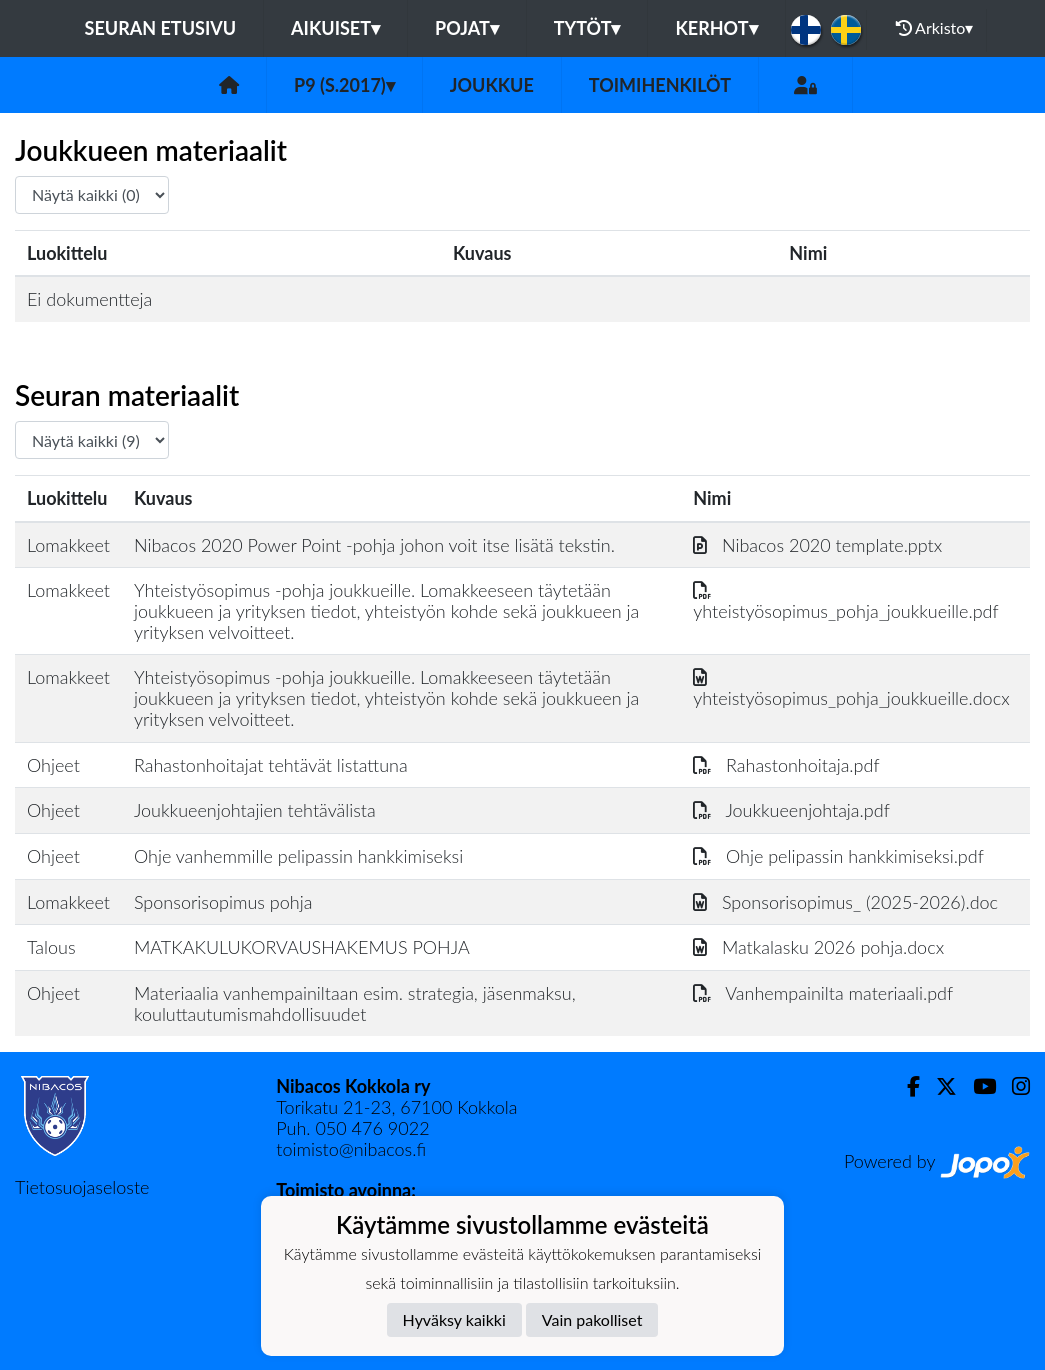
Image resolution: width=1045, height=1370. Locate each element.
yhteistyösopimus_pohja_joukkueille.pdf (845, 600)
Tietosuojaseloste (82, 1187)
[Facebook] (905, 1086)
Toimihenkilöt (660, 85)
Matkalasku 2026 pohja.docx (818, 947)
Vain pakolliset (592, 1319)
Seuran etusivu (161, 28)
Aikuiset (335, 28)
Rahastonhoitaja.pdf (786, 765)
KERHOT (716, 28)
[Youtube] (976, 1086)
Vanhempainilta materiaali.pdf (823, 993)
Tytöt (587, 28)
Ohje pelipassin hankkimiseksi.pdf (838, 856)
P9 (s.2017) (344, 85)
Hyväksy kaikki (454, 1319)
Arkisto (935, 28)
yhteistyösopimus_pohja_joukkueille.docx (851, 687)
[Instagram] (1013, 1086)
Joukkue (492, 85)
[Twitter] (938, 1086)
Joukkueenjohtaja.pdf (791, 810)
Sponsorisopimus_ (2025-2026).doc (845, 902)
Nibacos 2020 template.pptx (817, 545)
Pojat (467, 28)
